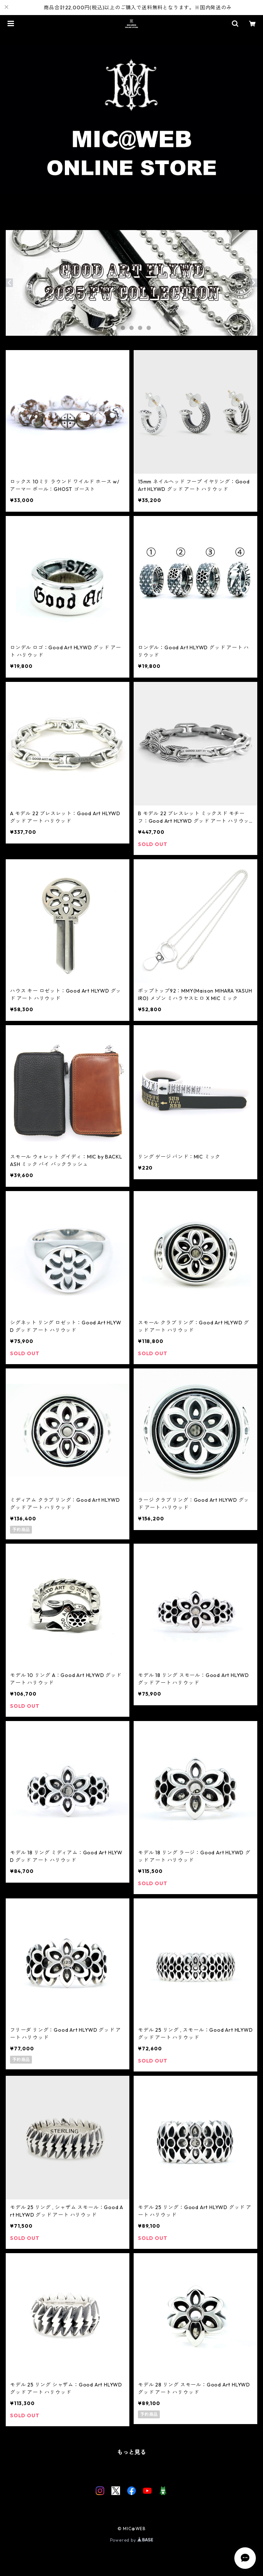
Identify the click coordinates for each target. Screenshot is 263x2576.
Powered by (131, 2540)
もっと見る (131, 2452)
